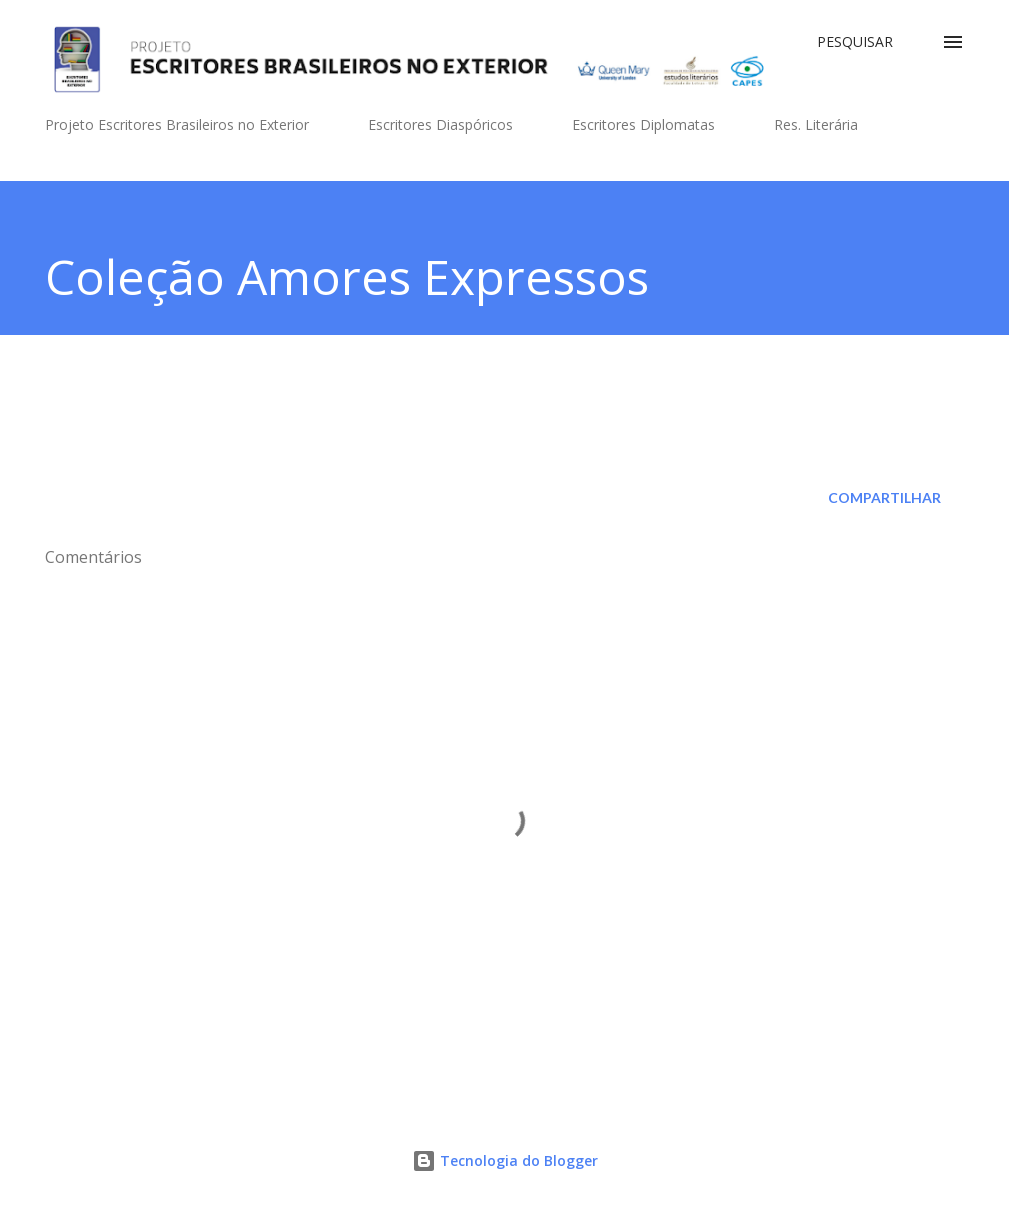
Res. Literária (816, 124)
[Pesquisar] (855, 42)
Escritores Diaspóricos (440, 124)
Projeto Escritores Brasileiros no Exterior (177, 124)
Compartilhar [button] (884, 497)
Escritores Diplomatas (643, 124)
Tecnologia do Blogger (505, 1160)
